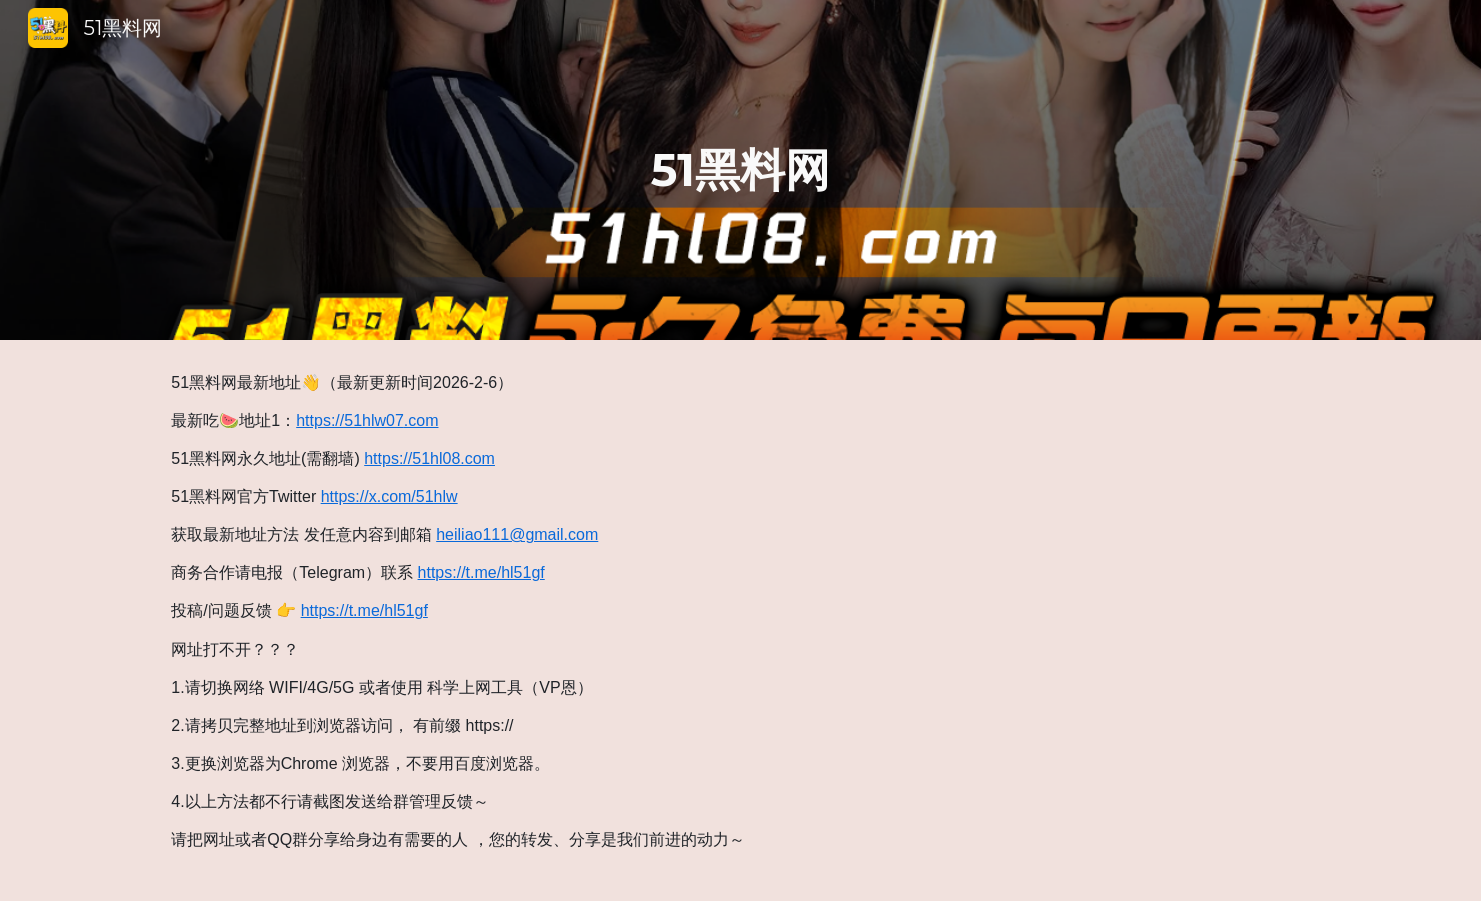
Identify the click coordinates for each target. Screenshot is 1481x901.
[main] (741, 170)
